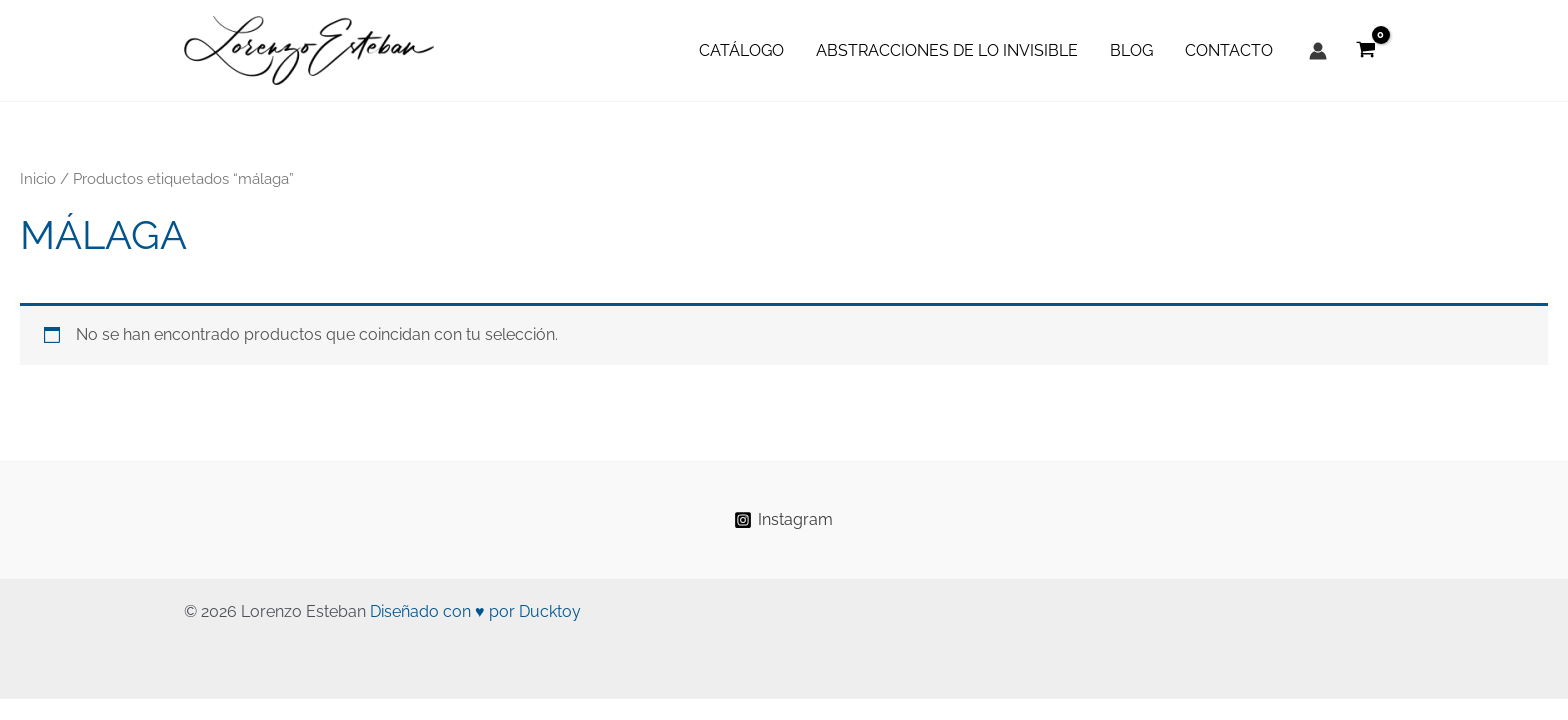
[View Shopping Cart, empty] (1365, 50)
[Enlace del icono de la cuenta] (1318, 51)
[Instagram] (784, 520)
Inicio (38, 178)
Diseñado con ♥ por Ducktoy (475, 611)
